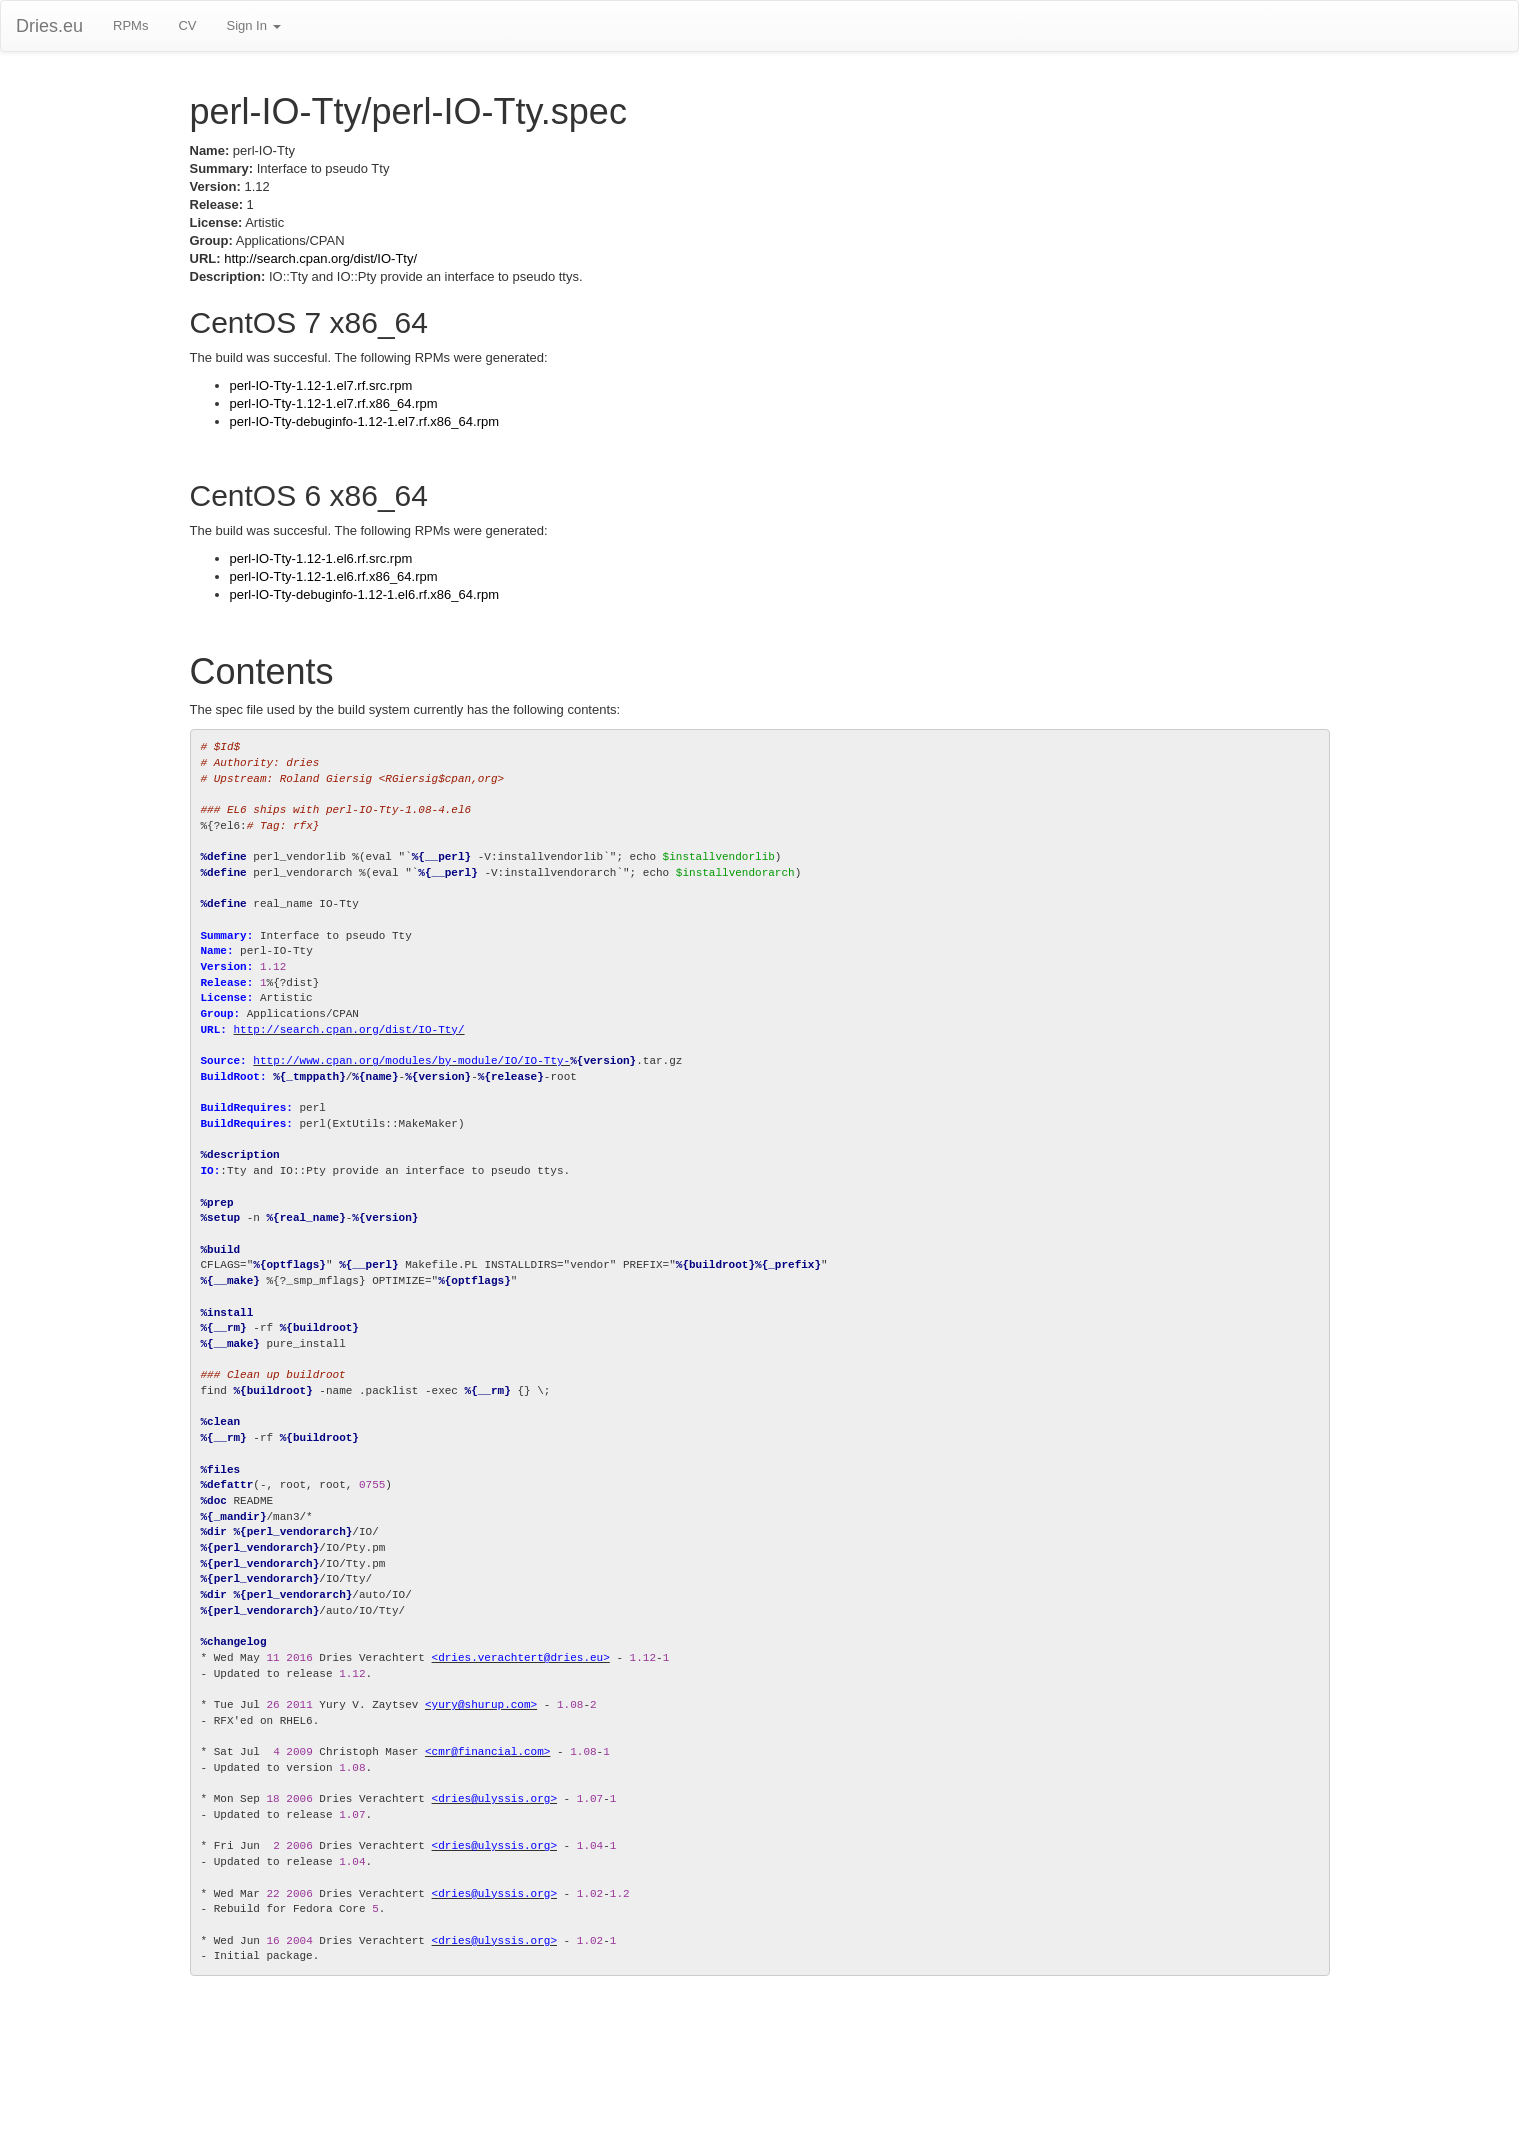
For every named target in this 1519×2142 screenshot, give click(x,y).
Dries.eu (49, 26)
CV (187, 25)
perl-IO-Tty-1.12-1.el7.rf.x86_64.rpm (334, 403)
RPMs (130, 25)
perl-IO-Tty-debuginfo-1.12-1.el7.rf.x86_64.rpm (365, 421)
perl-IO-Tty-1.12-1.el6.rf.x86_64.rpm (334, 576)
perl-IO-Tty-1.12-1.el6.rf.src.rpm (321, 558)
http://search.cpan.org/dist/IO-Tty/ (320, 258)
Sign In (253, 25)
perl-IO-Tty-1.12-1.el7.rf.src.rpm (321, 385)
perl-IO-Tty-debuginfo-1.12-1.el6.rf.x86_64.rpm (365, 594)
